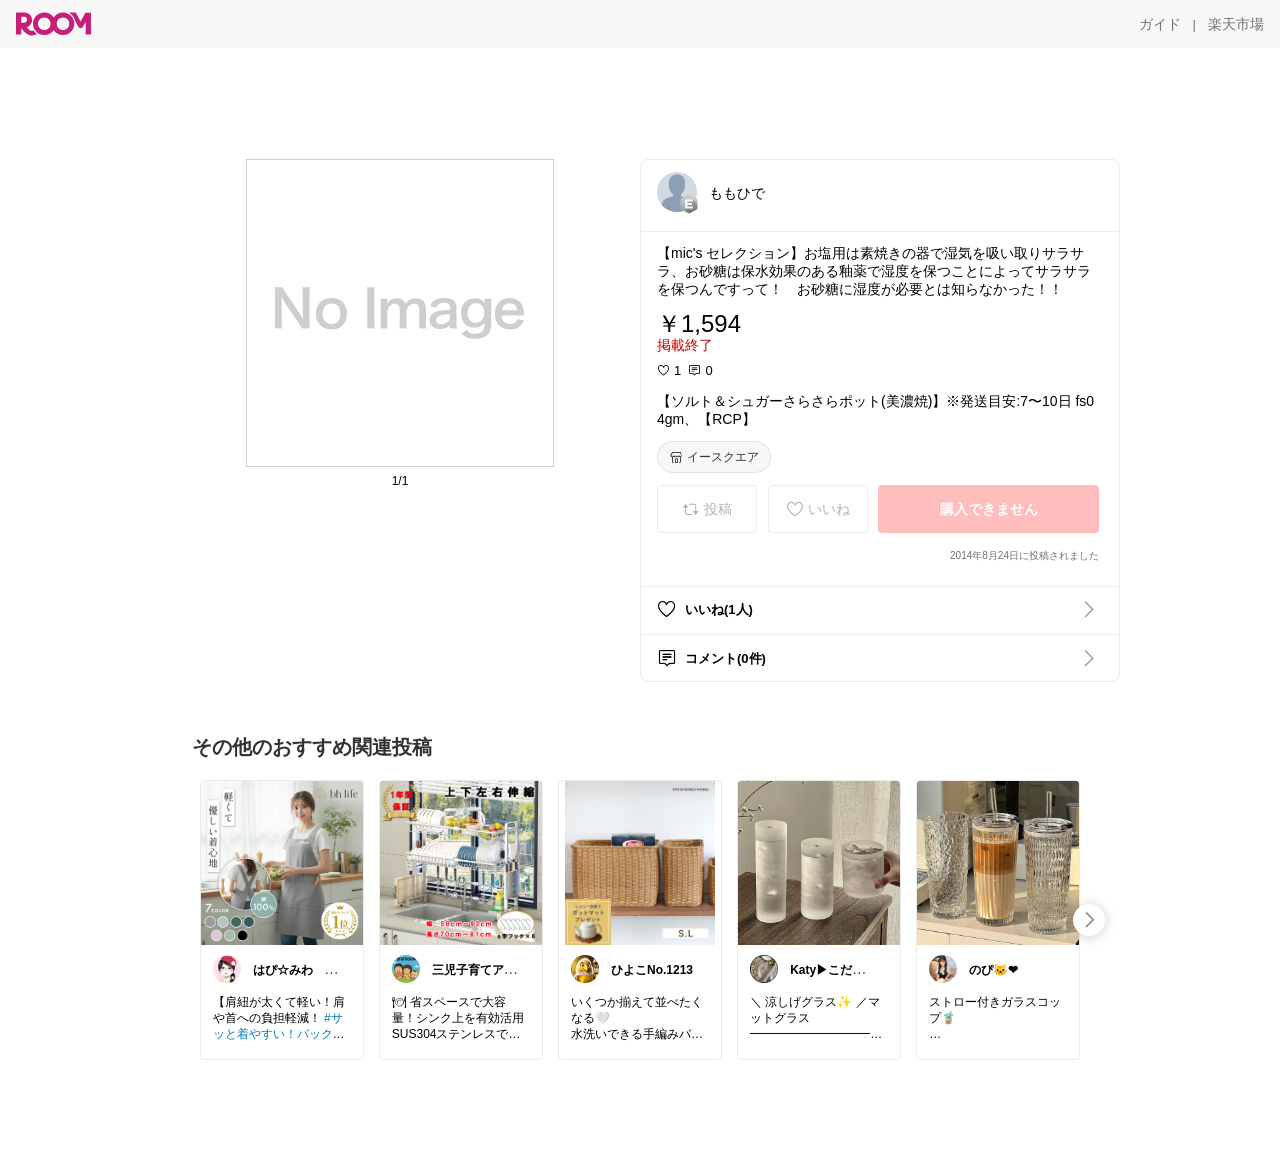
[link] (282, 862)
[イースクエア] (714, 457)
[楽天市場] (1236, 24)
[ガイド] (1160, 24)
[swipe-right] (1089, 920)
